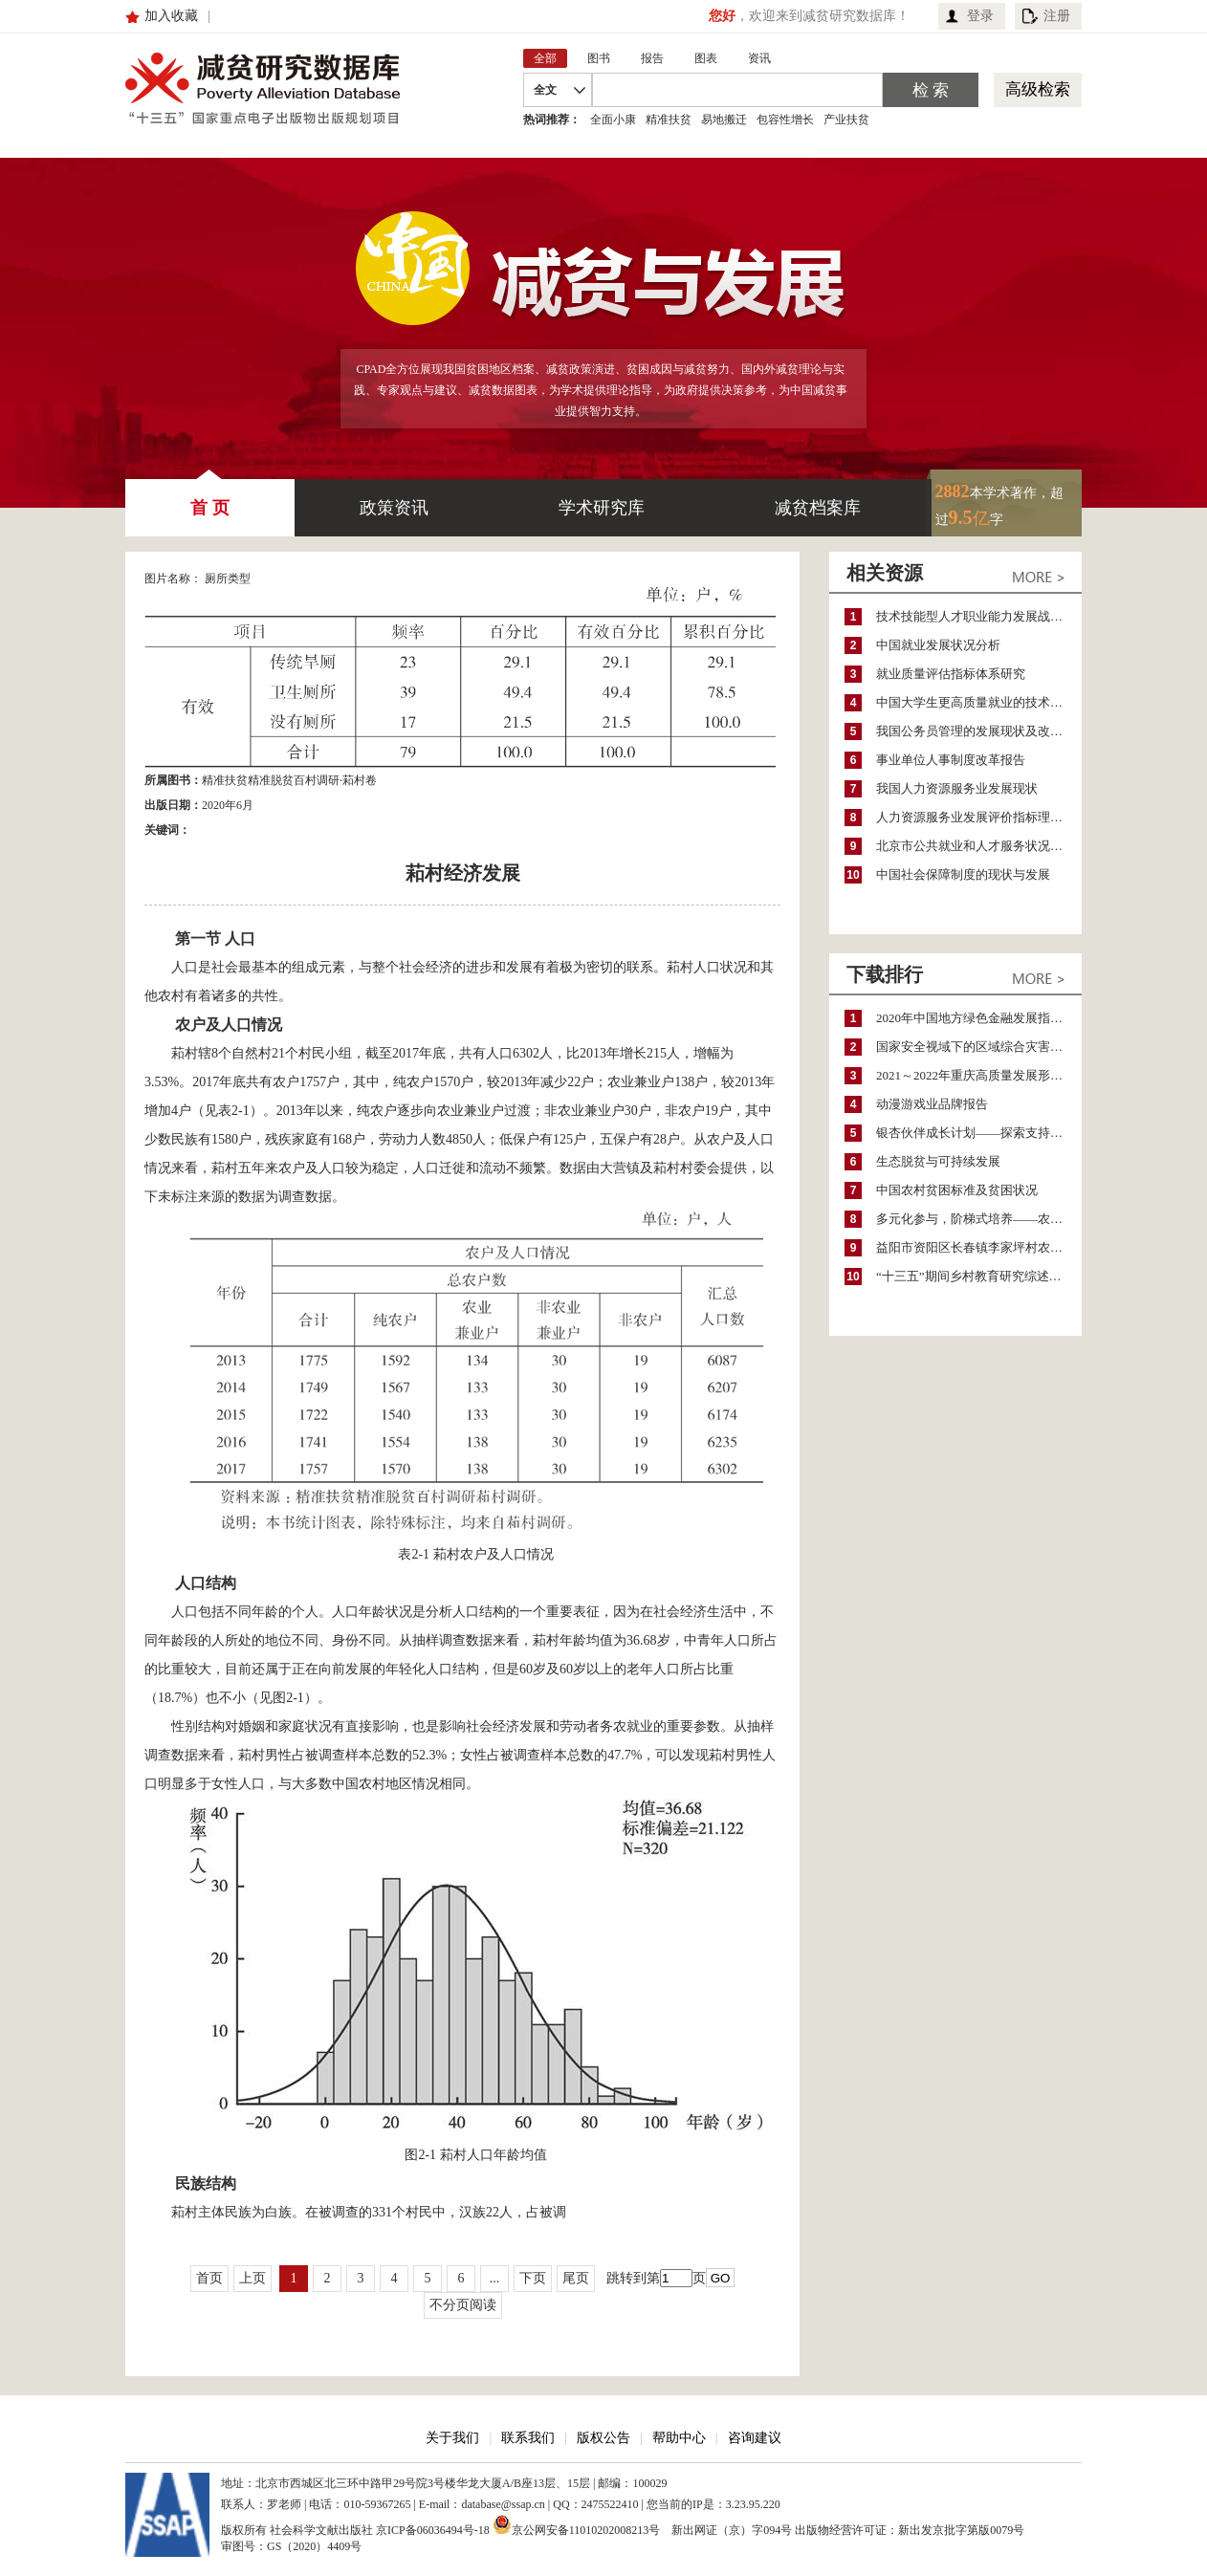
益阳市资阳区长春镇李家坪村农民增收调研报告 (979, 1247)
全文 (545, 90)
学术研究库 (602, 507)
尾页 (575, 2278)
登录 (980, 16)
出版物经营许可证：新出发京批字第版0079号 (909, 2530)
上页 (252, 2278)
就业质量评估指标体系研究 (950, 673)
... (495, 2278)
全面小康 (613, 119)
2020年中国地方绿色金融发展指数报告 (979, 1018)
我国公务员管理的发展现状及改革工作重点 (979, 731)
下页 (532, 2278)
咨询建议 (754, 2438)
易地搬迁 (724, 119)
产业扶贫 (846, 119)
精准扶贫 (668, 119)
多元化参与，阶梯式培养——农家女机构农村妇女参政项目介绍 (979, 1219)
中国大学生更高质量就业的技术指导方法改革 (979, 702)
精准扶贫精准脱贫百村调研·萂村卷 (289, 780)
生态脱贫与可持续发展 (938, 1161)
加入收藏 (171, 16)
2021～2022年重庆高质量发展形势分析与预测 (979, 1075)
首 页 (210, 498)
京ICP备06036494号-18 (433, 2530)
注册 (1056, 16)
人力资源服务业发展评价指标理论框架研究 (979, 817)
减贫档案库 (818, 507)
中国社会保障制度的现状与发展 (963, 874)
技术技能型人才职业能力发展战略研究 (979, 616)
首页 (209, 2278)
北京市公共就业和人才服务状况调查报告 (979, 846)
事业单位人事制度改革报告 (950, 760)
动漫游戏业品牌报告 (932, 1104)
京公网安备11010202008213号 (577, 2524)
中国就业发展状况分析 (938, 645)
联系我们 (528, 2438)
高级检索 (1037, 89)
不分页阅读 (462, 2305)
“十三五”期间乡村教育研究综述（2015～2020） (979, 1276)
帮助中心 (679, 2438)
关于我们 (452, 2438)
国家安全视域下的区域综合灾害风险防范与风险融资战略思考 (979, 1046)
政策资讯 (394, 507)
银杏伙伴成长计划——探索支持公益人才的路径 (979, 1132)
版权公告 (603, 2438)
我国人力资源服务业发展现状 (957, 788)
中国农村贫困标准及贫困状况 (957, 1190)
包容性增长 (785, 119)
